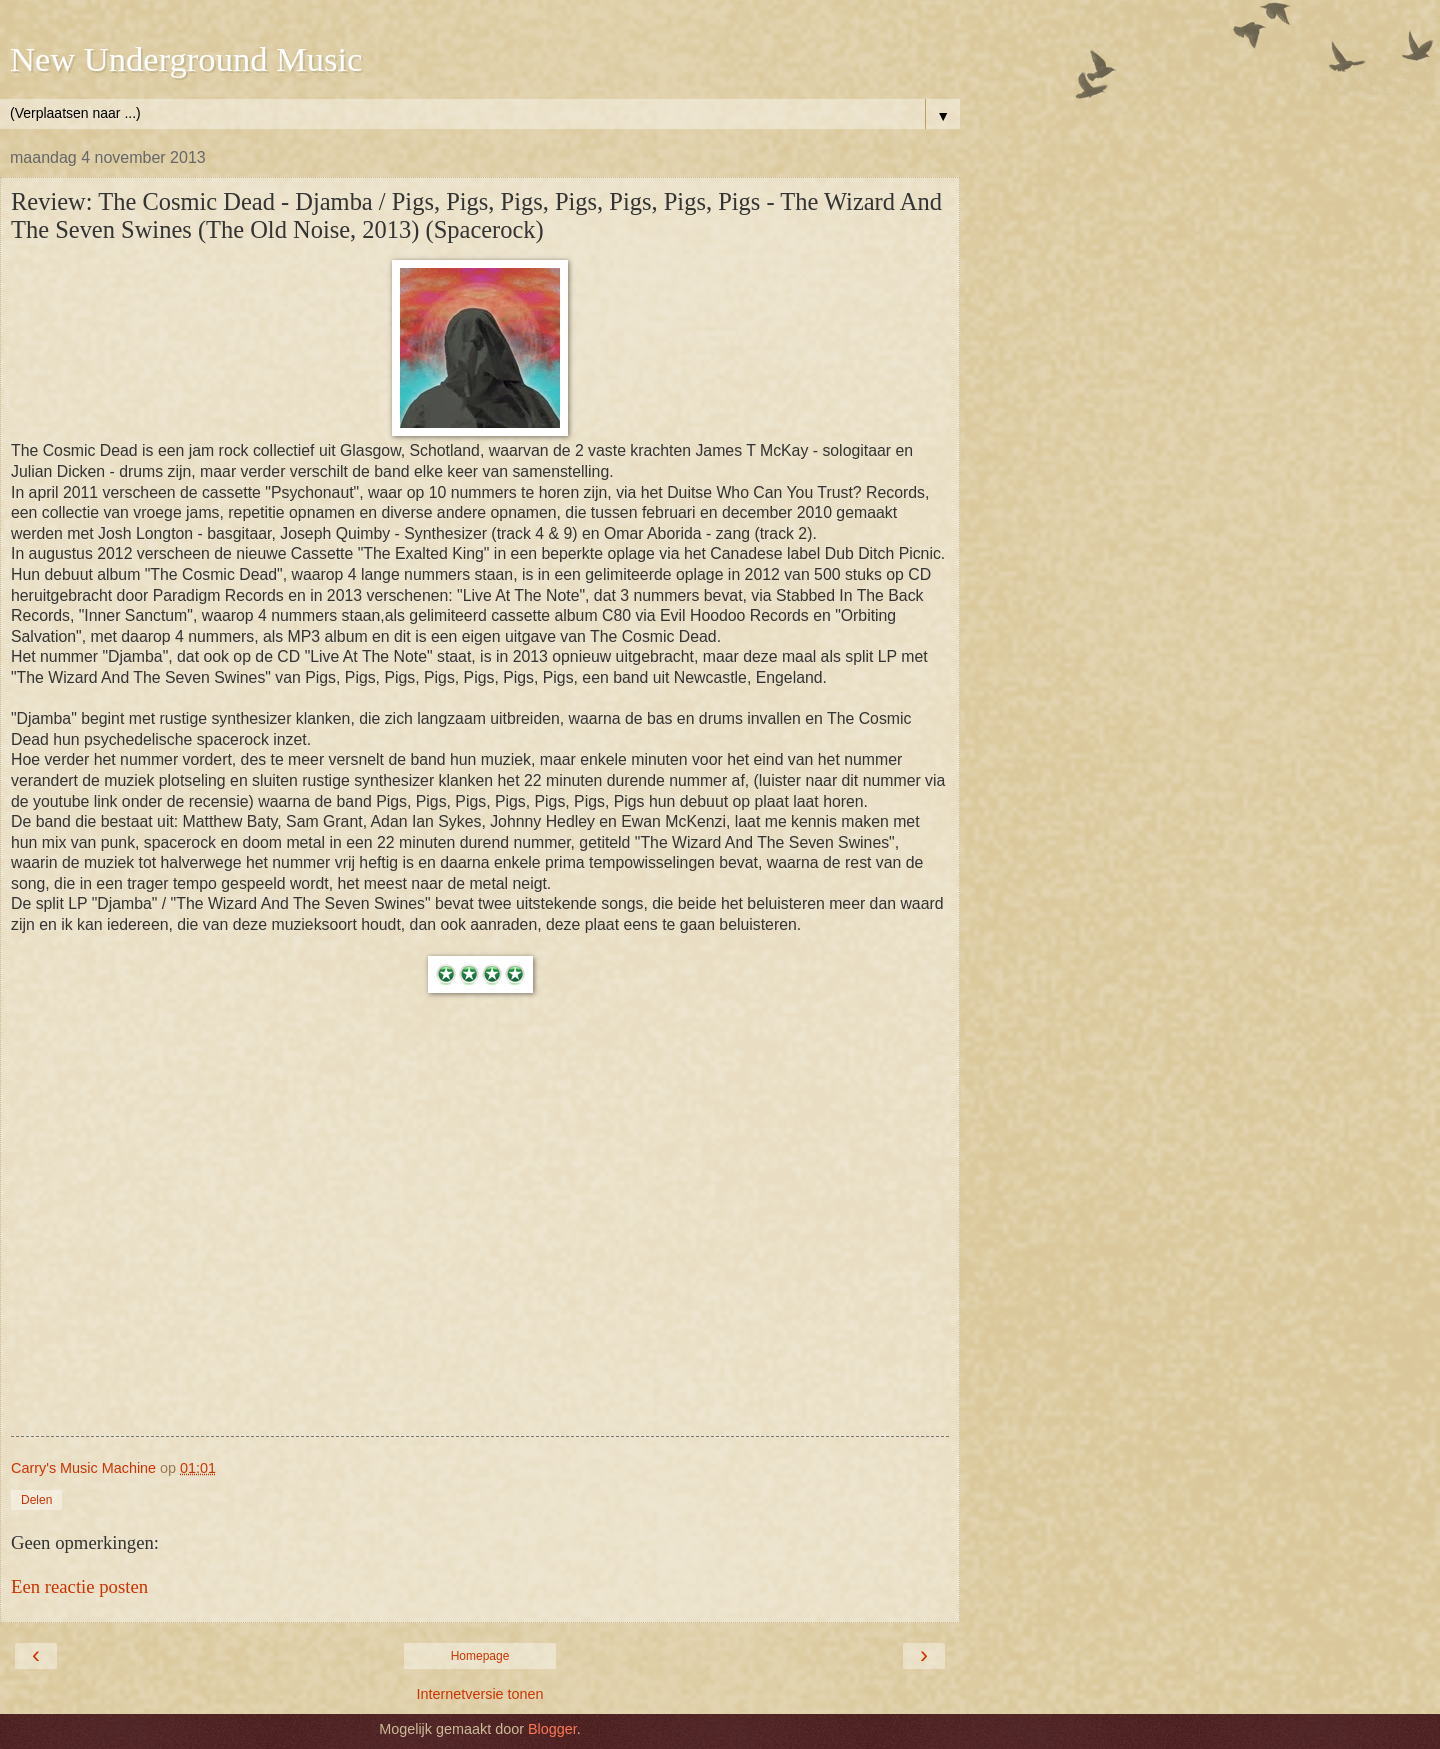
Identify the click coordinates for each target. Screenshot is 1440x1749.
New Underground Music (186, 59)
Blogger (552, 1729)
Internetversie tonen (479, 1694)
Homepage (480, 1656)
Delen (36, 1500)
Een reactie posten (79, 1586)
